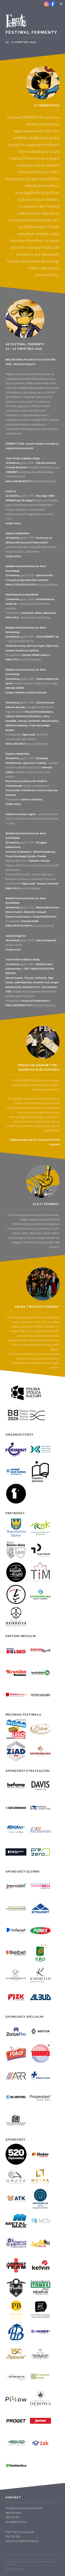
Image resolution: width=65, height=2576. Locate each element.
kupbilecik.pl (43, 617)
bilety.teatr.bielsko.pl (44, 481)
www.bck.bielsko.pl (47, 584)
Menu (60, 4)
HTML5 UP (18, 2568)
